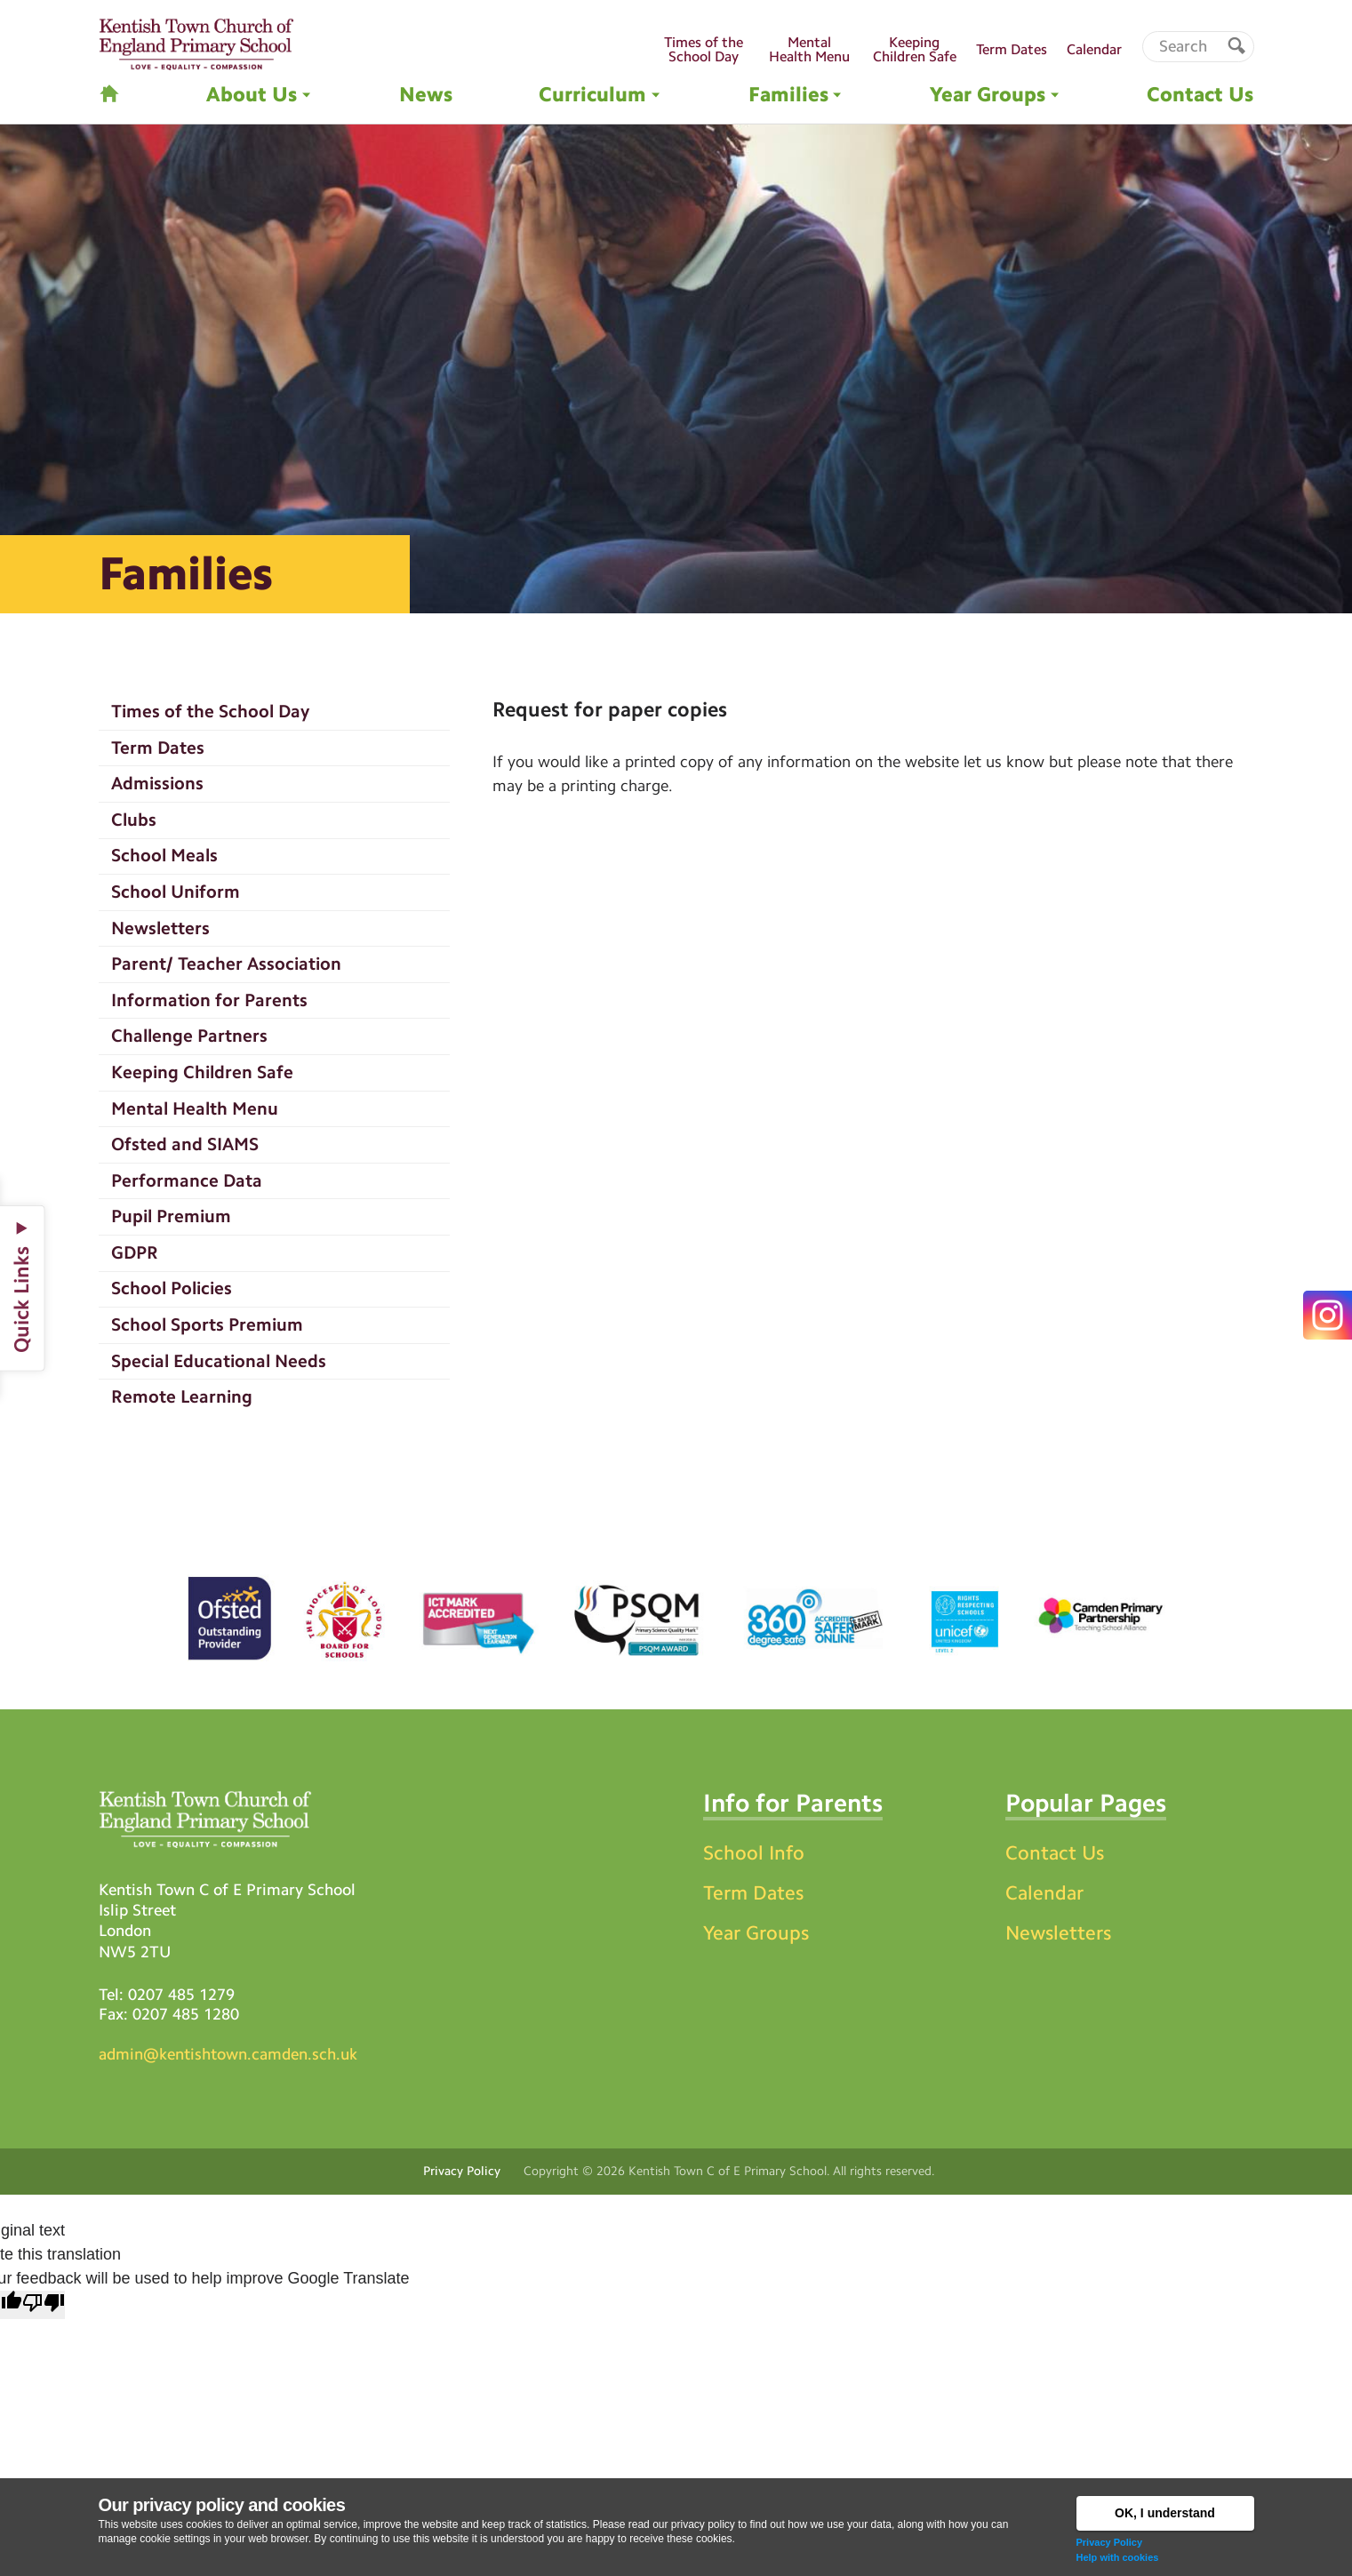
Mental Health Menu (194, 1108)
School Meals (164, 855)
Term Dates (157, 747)
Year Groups (756, 1933)
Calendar (1044, 1893)
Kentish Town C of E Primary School (727, 2171)
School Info (753, 1853)
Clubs (133, 819)
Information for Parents (209, 1000)
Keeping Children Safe (202, 1072)
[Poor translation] (43, 2305)
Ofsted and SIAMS (185, 1144)
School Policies (171, 1288)
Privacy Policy (1109, 2542)
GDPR (134, 1252)
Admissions (157, 783)
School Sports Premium (207, 1324)
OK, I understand (1165, 2513)
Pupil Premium (171, 1216)
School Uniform (175, 891)
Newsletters (160, 928)
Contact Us (1054, 1853)
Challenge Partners (189, 1035)
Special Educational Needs (218, 1361)
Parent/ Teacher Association (226, 963)
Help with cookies (1117, 2557)
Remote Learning (181, 1396)
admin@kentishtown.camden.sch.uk (228, 2054)
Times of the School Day (210, 711)
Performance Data (186, 1180)
